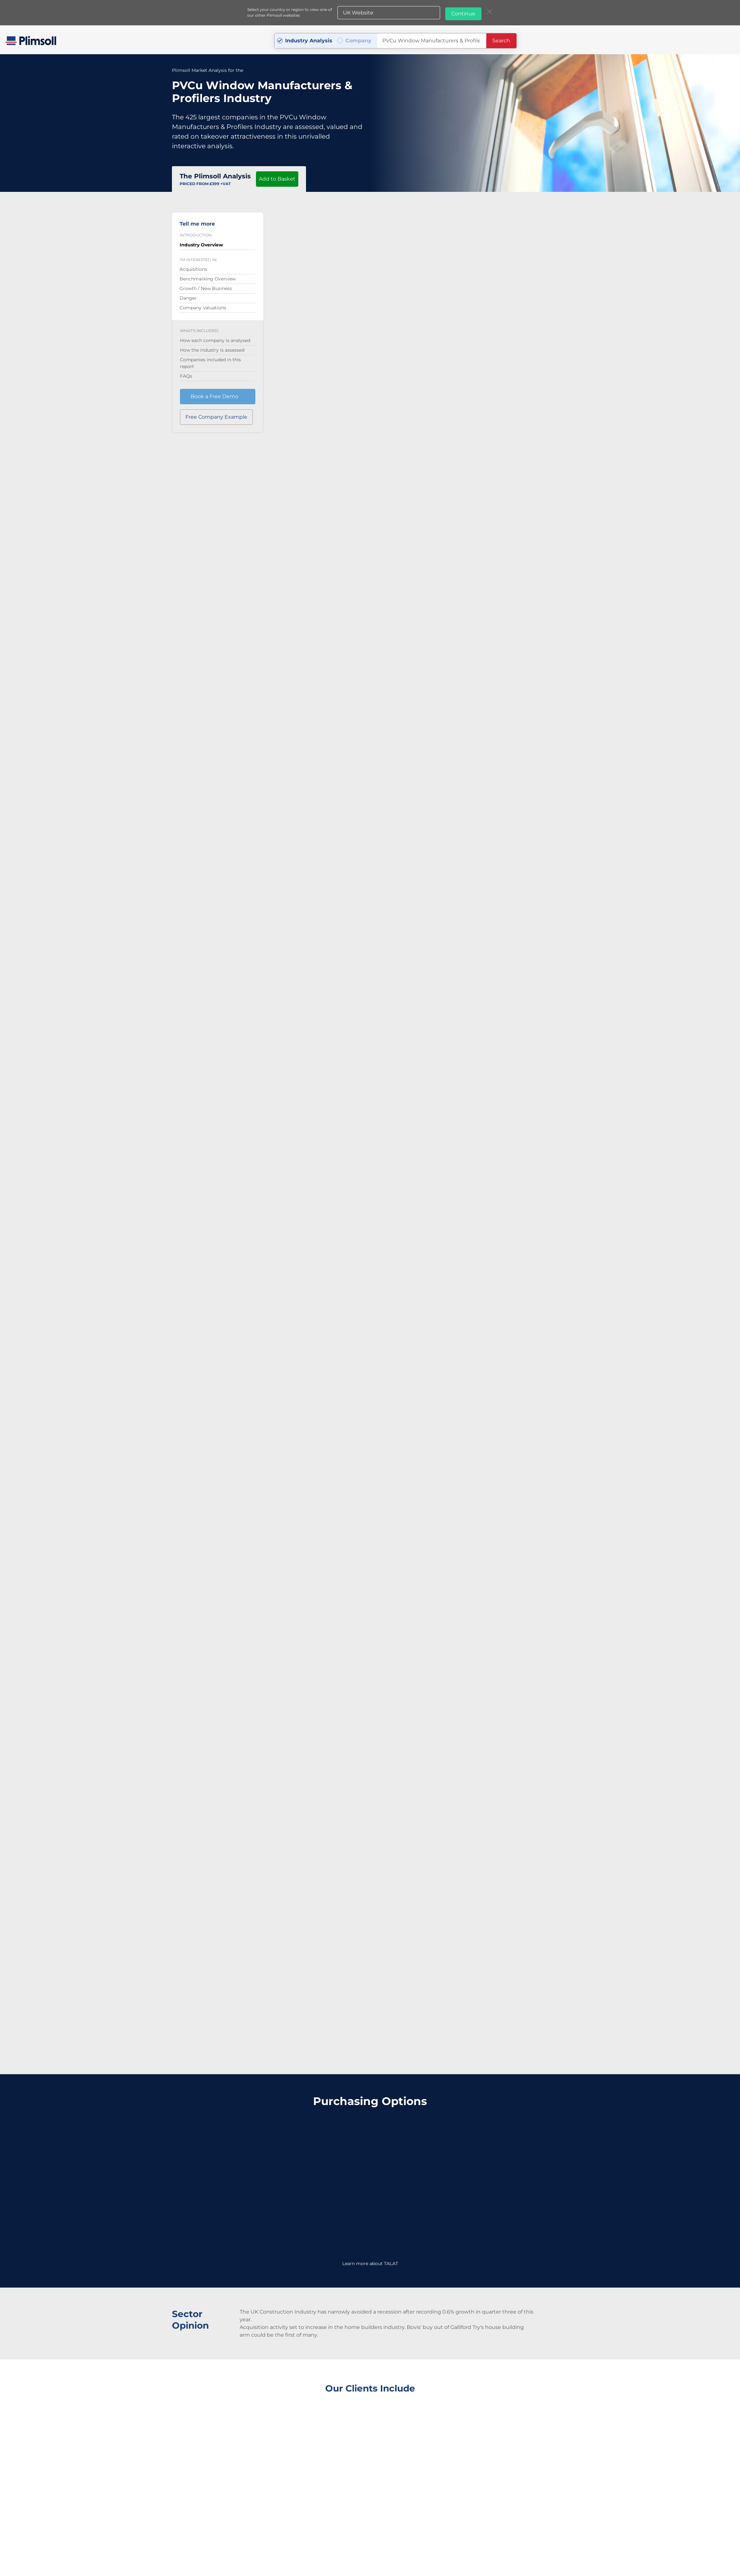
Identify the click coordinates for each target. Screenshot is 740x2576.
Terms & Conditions (278, 2556)
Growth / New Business (206, 284)
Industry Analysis (308, 39)
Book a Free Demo (214, 392)
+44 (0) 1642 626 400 (329, 2541)
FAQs (186, 372)
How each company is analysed (215, 336)
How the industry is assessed (212, 346)
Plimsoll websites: (388, 2556)
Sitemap (339, 2556)
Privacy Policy (314, 2556)
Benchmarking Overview (208, 275)
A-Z (353, 2556)
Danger (188, 294)
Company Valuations (203, 304)
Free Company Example (216, 413)
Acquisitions (193, 265)
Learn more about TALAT (370, 2247)
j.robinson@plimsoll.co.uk (415, 2541)
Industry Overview (201, 241)
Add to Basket (277, 175)
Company (358, 39)
